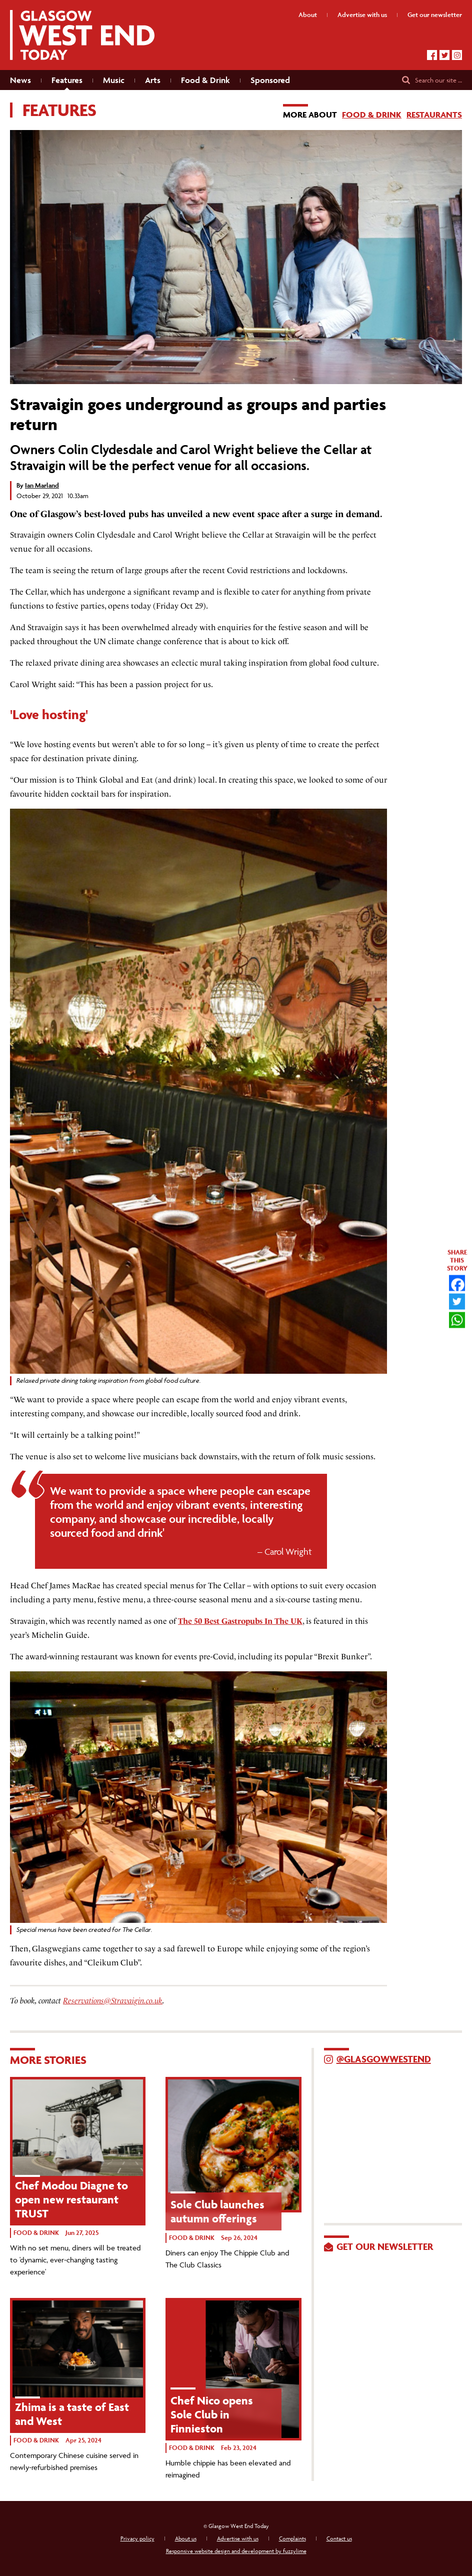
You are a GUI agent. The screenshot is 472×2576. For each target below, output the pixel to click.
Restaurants (434, 115)
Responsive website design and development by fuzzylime (236, 2550)
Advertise (362, 15)
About (307, 15)
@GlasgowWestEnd (383, 2059)
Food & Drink (372, 115)
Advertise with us (237, 2538)
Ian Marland (42, 485)
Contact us (339, 2538)
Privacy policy (137, 2538)
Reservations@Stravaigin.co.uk (112, 2000)
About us (185, 2538)
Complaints (292, 2538)
